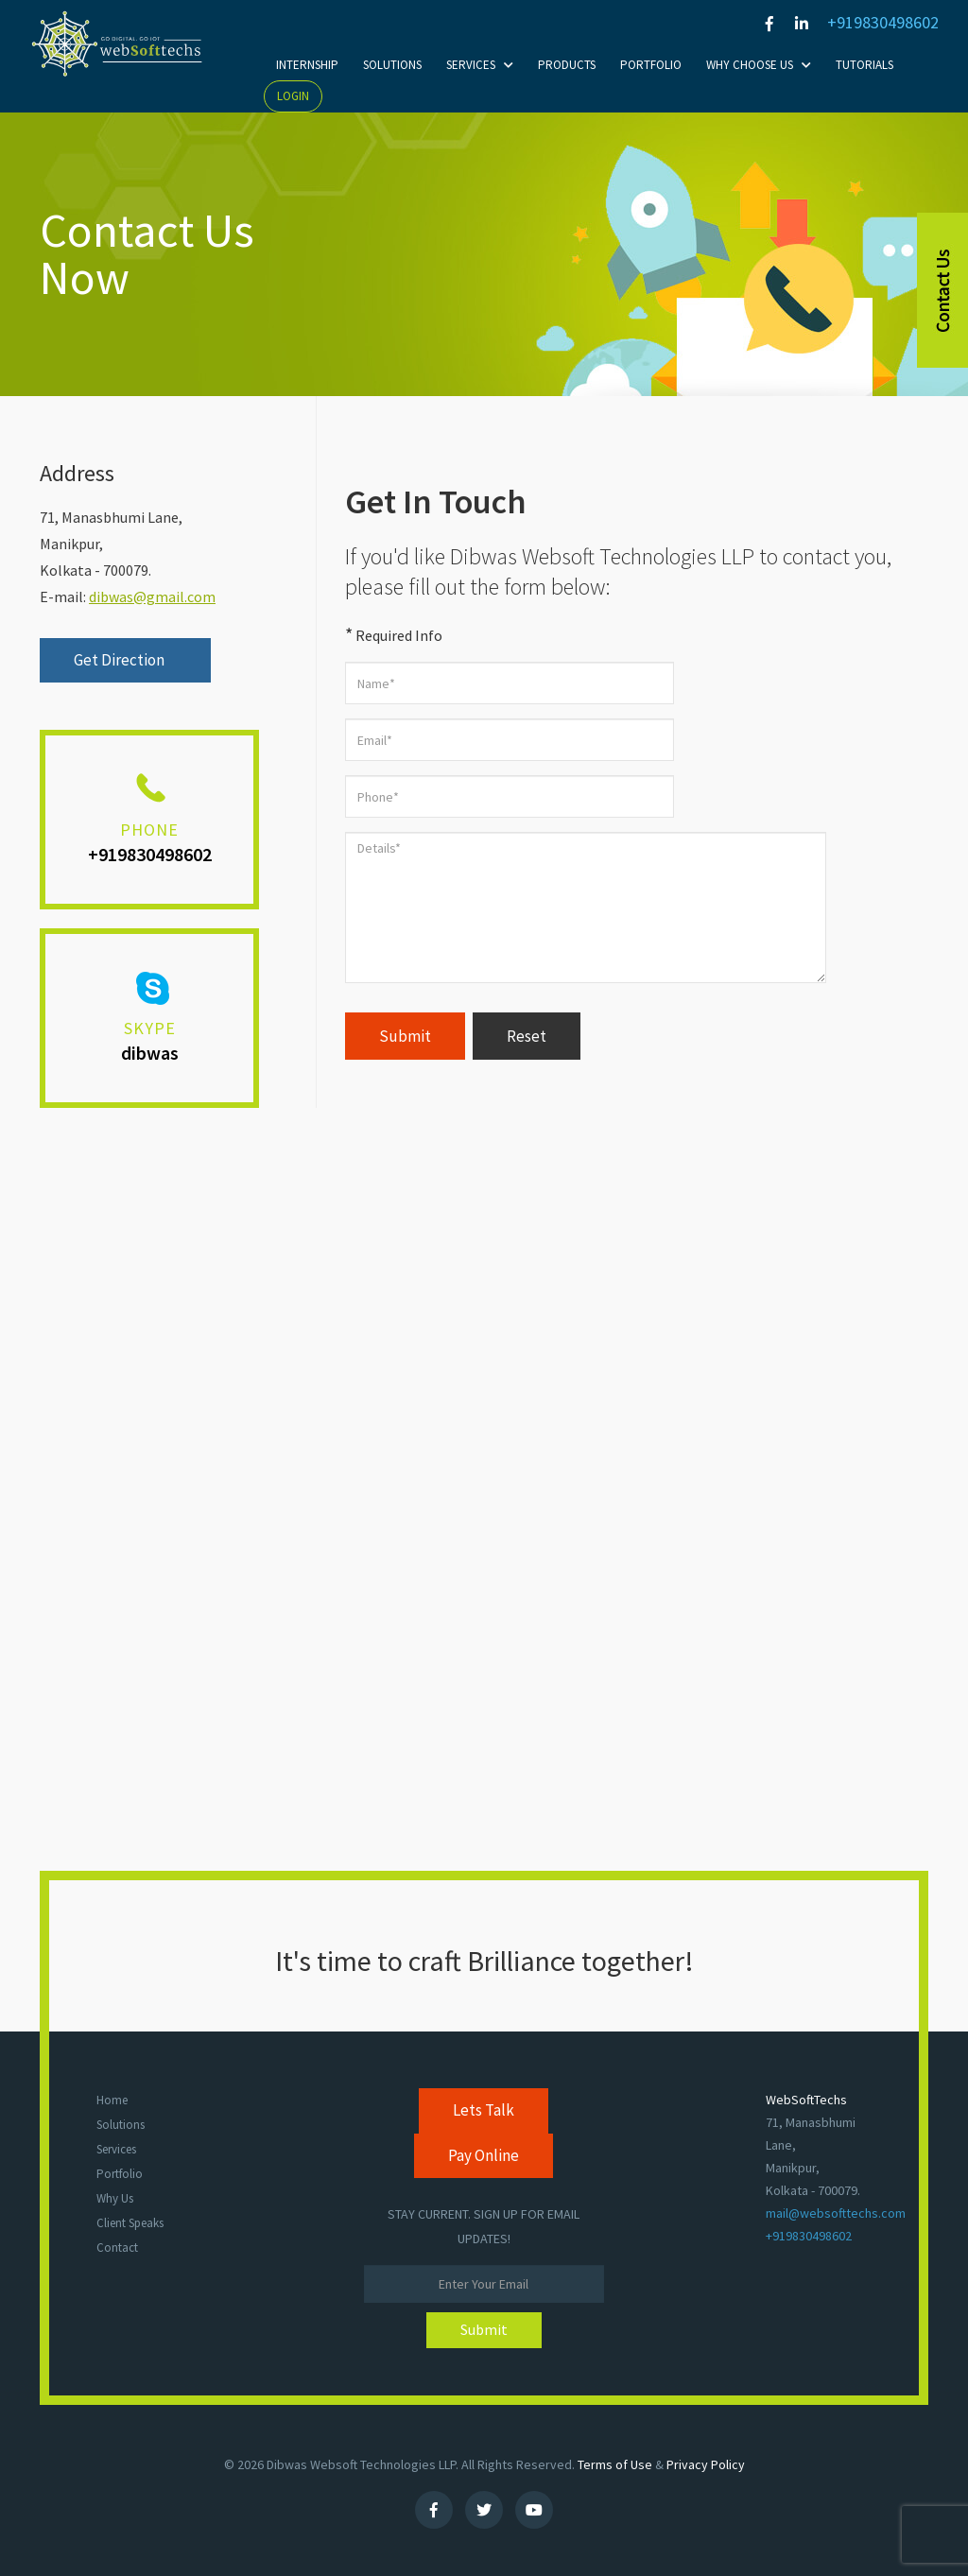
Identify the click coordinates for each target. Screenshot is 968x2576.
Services (479, 65)
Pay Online (483, 2155)
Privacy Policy (705, 2464)
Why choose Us (758, 65)
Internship (307, 65)
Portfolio (651, 65)
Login (293, 96)
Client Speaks (130, 2223)
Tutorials (864, 65)
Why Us (114, 2198)
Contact (117, 2247)
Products (567, 65)
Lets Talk (483, 2110)
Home (112, 2100)
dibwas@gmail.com (152, 596)
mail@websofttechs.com (836, 2213)
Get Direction (120, 659)
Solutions (392, 65)
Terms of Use (615, 2464)
